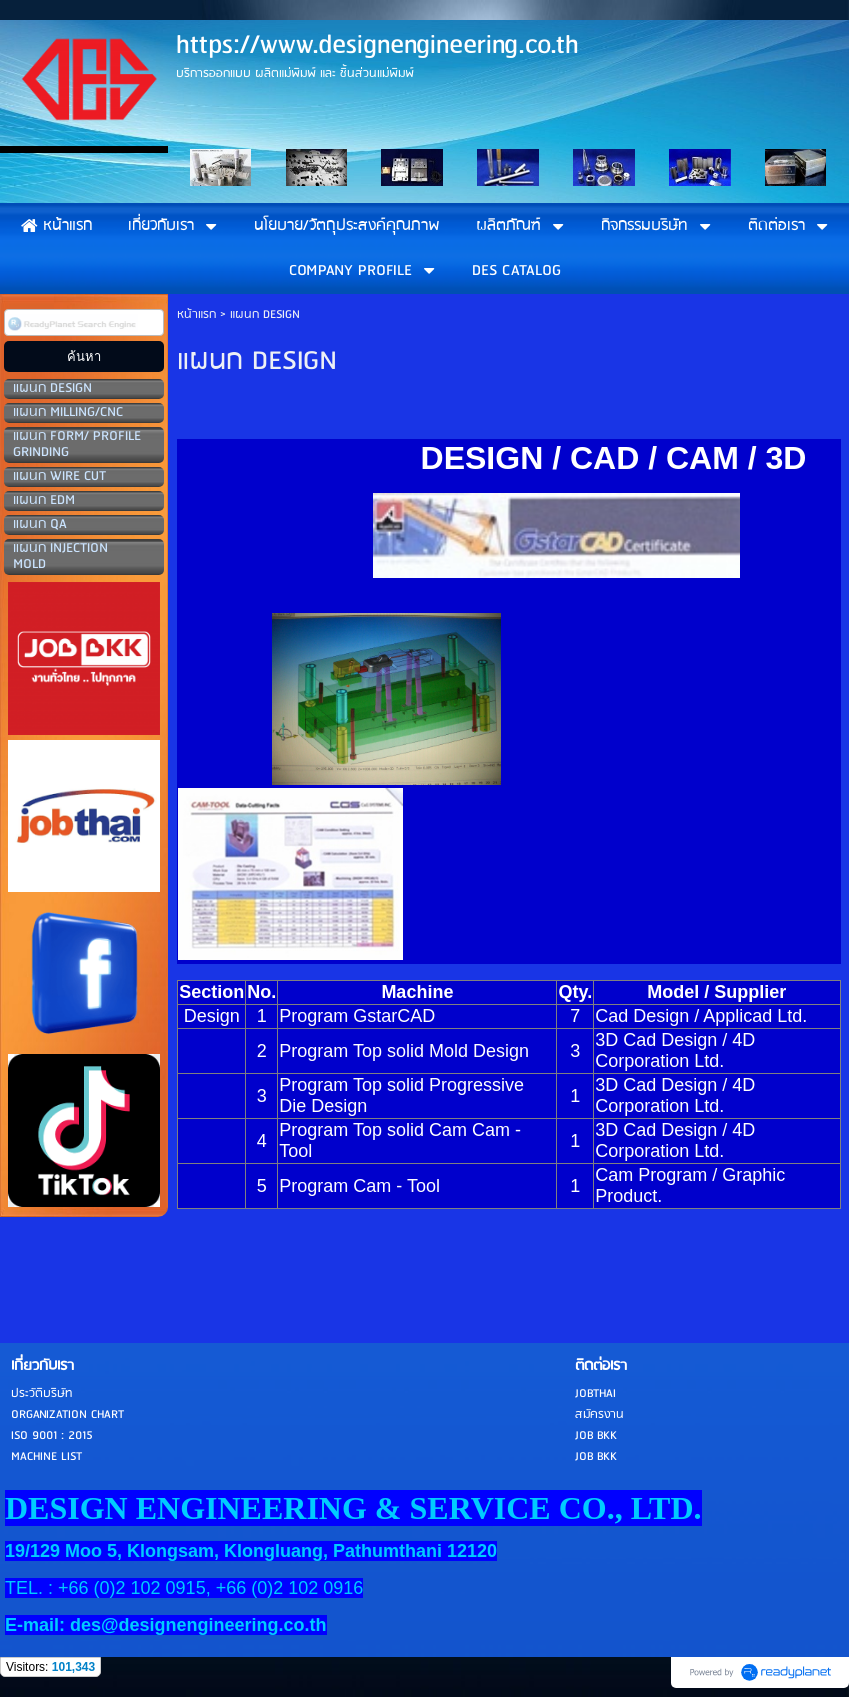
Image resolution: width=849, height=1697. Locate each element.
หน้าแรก (196, 314)
